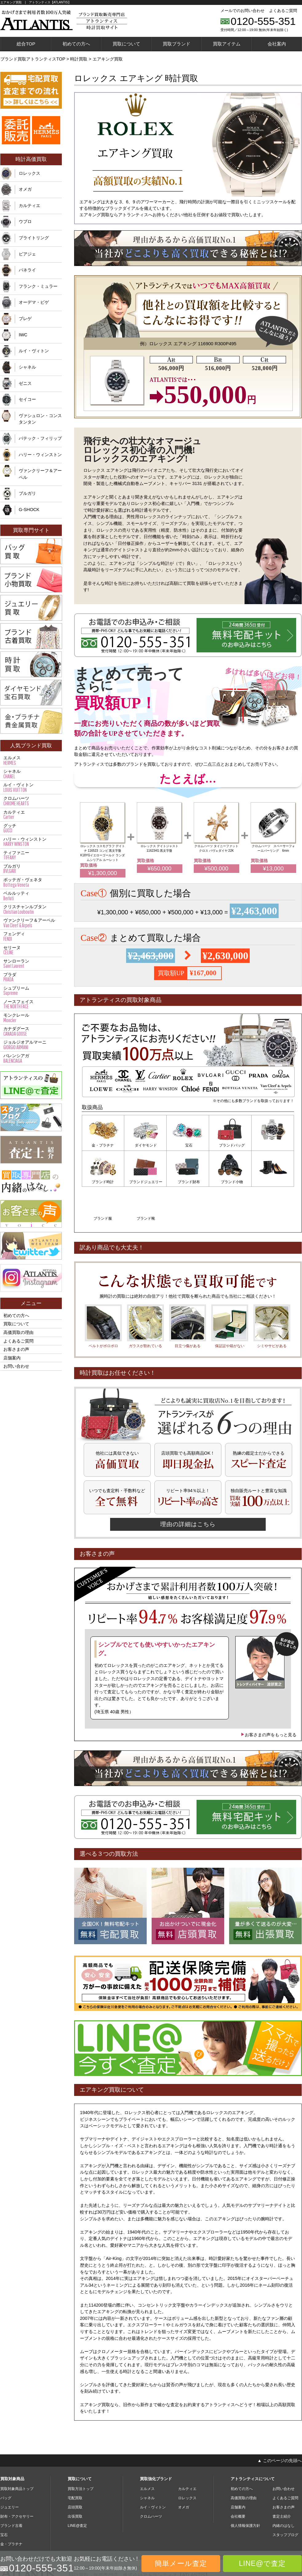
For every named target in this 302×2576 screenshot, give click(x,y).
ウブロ (25, 221)
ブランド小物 (188, 1181)
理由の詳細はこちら (188, 1486)
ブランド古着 (11, 2488)
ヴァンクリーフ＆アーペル (40, 474)
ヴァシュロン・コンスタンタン (40, 419)
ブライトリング (34, 237)
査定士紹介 (281, 2479)
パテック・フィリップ (40, 438)
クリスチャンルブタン (31, 909)
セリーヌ (31, 950)
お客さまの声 (16, 1349)
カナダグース (31, 1031)
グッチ (31, 828)
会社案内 (277, 43)
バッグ (5, 2460)
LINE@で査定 (262, 2563)
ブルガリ (27, 493)
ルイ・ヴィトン (34, 350)
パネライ (27, 270)
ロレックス (29, 173)
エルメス (31, 760)
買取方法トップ (80, 2451)
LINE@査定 (77, 2488)
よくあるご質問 (283, 10)
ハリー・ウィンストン (40, 454)
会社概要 (238, 2479)
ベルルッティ (31, 896)
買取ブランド (176, 43)
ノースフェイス (31, 1004)
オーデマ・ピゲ (34, 302)
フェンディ (31, 936)
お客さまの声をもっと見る (268, 1697)
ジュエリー (9, 2470)
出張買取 (75, 2479)
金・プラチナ (103, 1145)
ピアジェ (27, 254)
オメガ (25, 189)
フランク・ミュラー (38, 286)
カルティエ (29, 205)
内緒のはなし (283, 2488)
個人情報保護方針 (245, 2488)
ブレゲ (25, 318)
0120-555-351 (263, 21)
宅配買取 (75, 2460)
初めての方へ (76, 43)
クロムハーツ (31, 801)
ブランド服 (230, 1181)
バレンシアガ (31, 1058)
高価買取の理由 (18, 1332)
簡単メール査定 (181, 2563)
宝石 (188, 1145)
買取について (126, 43)
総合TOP (26, 43)
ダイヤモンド (145, 1145)
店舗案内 (12, 1357)
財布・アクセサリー (17, 2479)
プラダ (31, 977)
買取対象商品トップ (17, 2451)
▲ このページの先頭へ (279, 2422)
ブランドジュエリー (103, 1181)
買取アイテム (226, 43)
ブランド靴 (273, 1181)
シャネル (27, 367)
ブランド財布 (145, 1181)
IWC (23, 334)
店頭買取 (75, 2470)
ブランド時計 (273, 1145)
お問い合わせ (16, 1366)
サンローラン (31, 964)
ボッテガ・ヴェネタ (31, 882)
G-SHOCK (29, 509)
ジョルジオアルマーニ (31, 1045)
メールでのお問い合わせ (242, 10)
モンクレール (31, 1018)
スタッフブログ (285, 2497)
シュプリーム (31, 991)
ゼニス (25, 383)
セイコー (27, 399)
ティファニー (31, 855)
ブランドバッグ (230, 1145)
